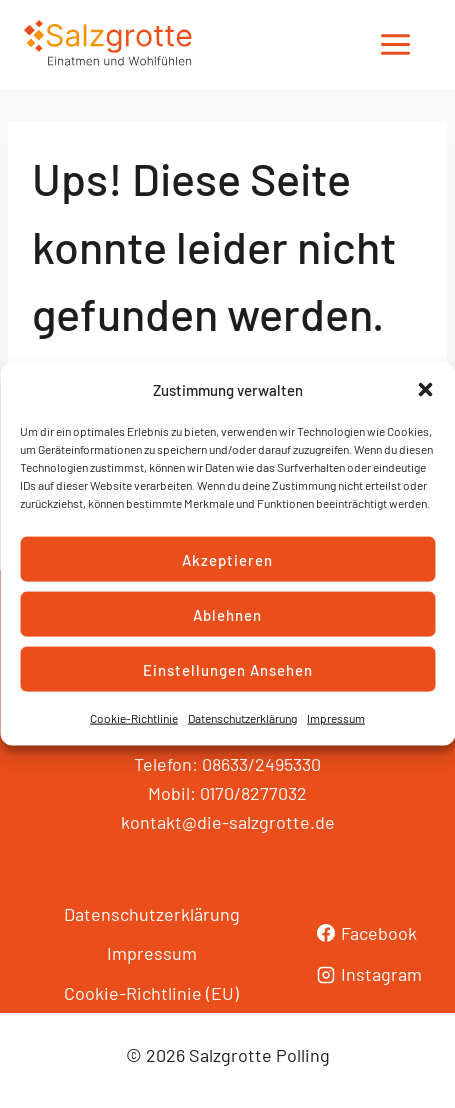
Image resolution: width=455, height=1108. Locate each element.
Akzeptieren (227, 559)
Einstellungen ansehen (228, 669)
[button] (425, 390)
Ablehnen (227, 614)
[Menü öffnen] (395, 45)
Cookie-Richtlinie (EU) (151, 993)
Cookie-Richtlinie (134, 718)
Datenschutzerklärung (242, 718)
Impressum (336, 718)
